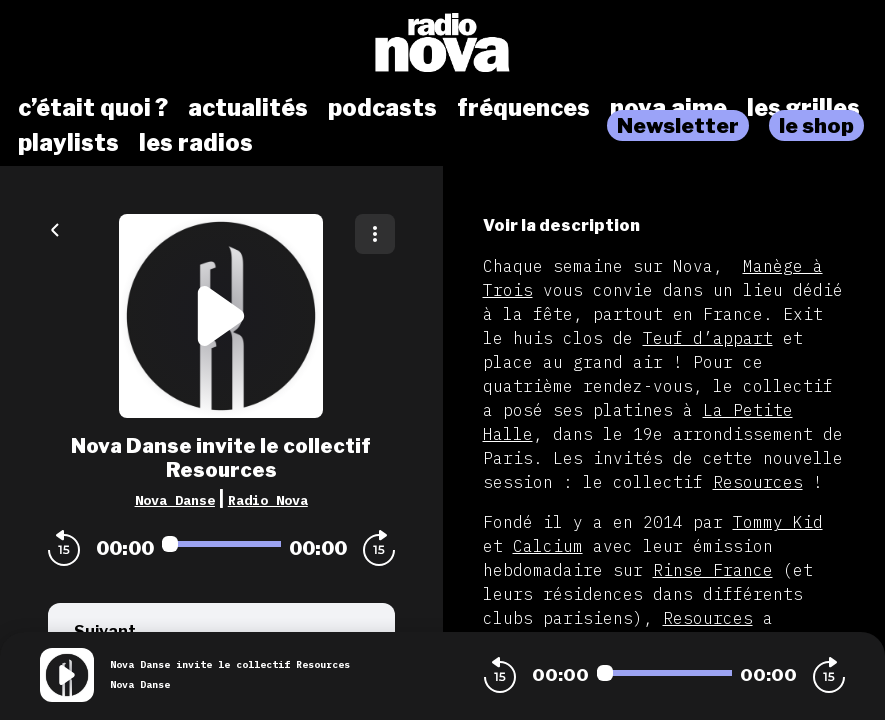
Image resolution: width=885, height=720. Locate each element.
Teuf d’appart (708, 338)
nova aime (668, 108)
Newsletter (678, 125)
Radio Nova (268, 500)
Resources (758, 482)
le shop (816, 125)
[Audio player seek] (221, 544)
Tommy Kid (778, 522)
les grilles (803, 108)
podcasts (382, 108)
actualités (248, 108)
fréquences (523, 108)
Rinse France (713, 570)
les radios (196, 143)
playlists (68, 143)
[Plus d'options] (375, 234)
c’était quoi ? (93, 108)
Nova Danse (175, 500)
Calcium (548, 546)
